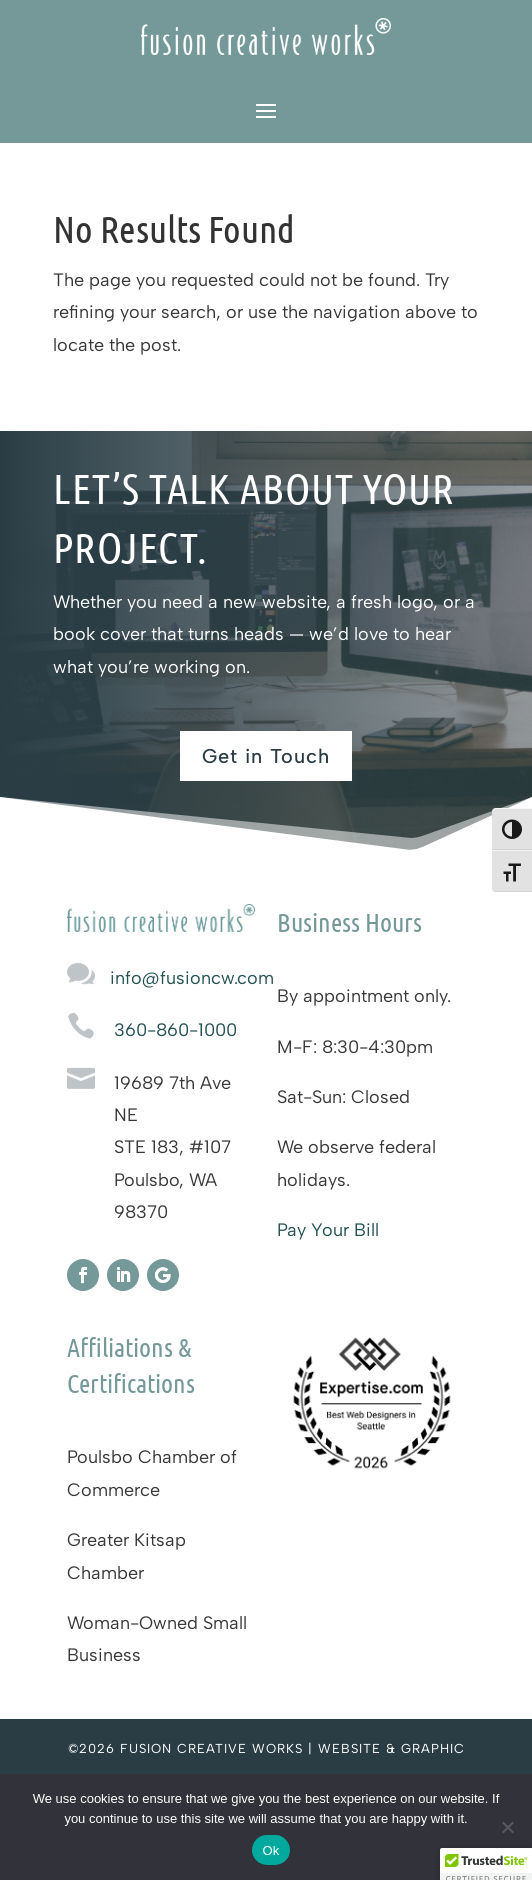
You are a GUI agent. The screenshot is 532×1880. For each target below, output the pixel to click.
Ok (270, 1850)
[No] (507, 1827)
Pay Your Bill (328, 1230)
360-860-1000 (175, 1030)
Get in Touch (266, 756)
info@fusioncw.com (192, 978)
